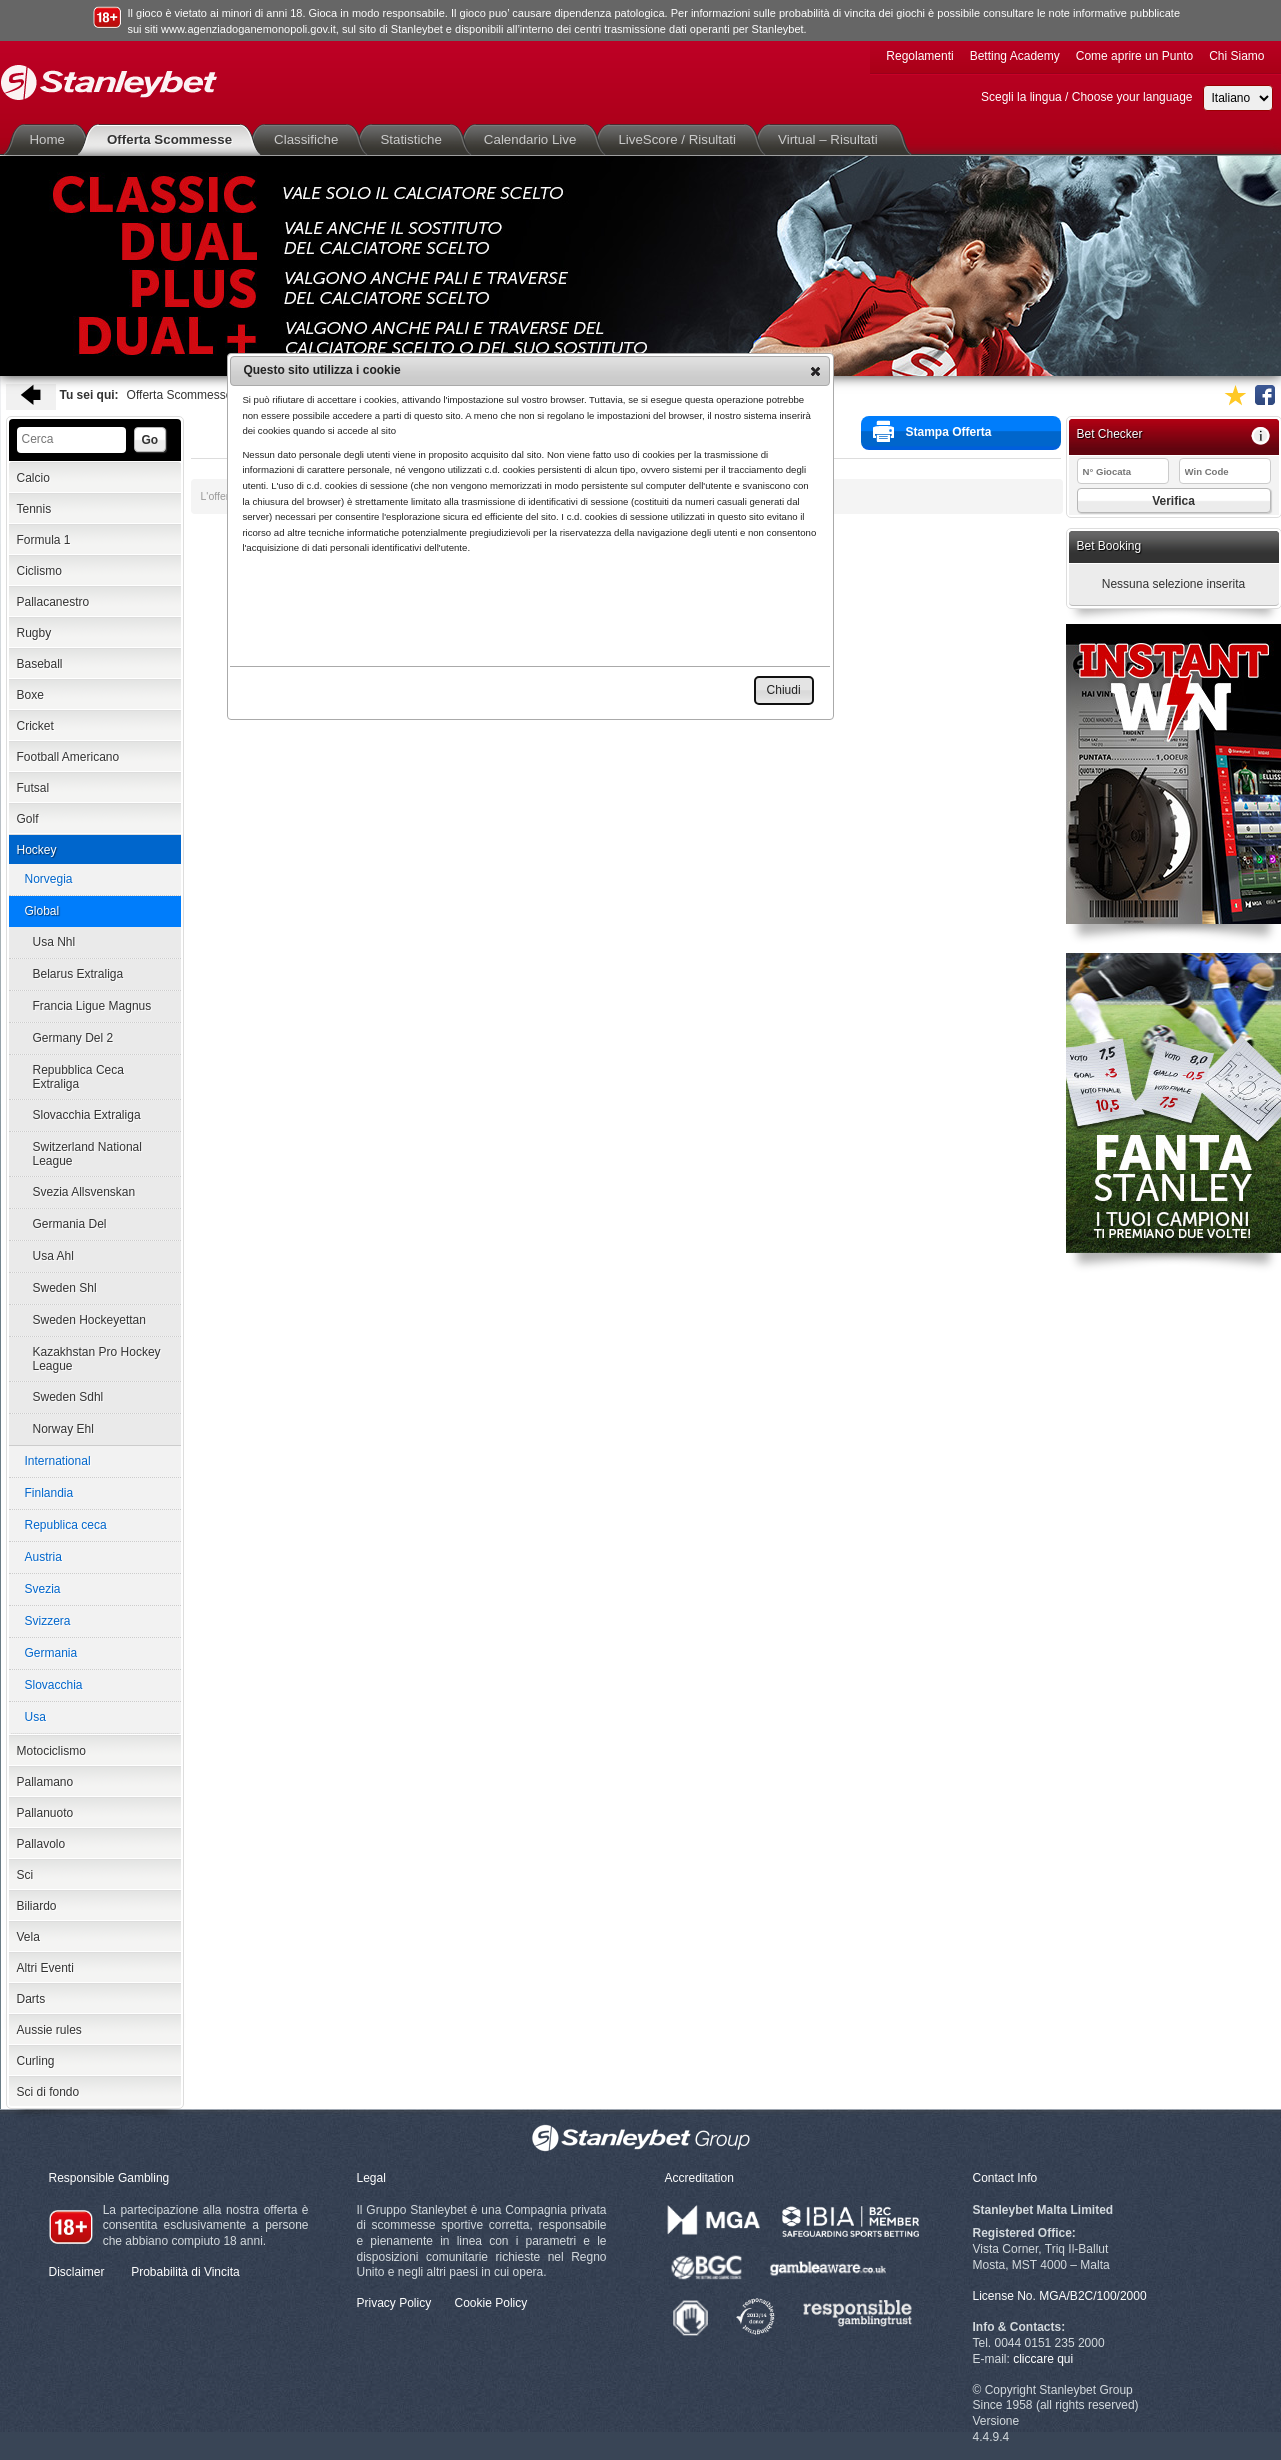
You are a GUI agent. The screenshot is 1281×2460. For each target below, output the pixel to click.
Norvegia (49, 879)
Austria (43, 1557)
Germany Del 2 (73, 1038)
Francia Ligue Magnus (92, 1006)
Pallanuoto (45, 1813)
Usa (35, 1717)
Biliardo (37, 1906)
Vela (28, 1937)
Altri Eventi (45, 1968)
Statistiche (414, 139)
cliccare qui (1043, 2359)
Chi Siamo (1236, 56)
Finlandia (49, 1493)
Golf (28, 819)
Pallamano (45, 1782)
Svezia (43, 1589)
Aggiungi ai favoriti (1235, 395)
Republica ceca (66, 1525)
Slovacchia (54, 1685)
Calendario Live (534, 139)
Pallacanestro (53, 602)
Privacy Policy (394, 2303)
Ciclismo (39, 571)
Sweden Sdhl (68, 1397)
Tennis (34, 509)
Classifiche (310, 139)
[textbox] (71, 440)
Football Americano (68, 757)
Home (52, 139)
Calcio (33, 478)
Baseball (40, 664)
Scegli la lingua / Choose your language (1086, 97)
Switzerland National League (87, 1154)
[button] (815, 371)
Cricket (35, 726)
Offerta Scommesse (173, 139)
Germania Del (70, 1224)
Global (42, 911)
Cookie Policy (491, 2303)
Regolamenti (919, 56)
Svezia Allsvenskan (84, 1192)
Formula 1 (44, 540)
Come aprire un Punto (1134, 56)
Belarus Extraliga (78, 974)
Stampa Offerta (932, 431)
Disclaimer (77, 2272)
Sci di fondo (48, 2092)
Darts (31, 1999)
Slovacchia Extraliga (87, 1115)
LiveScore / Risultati (681, 139)
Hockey (37, 850)
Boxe (30, 695)
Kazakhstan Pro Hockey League (97, 1359)
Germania (51, 1653)
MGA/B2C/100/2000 (1092, 2296)
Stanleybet (109, 82)
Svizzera (48, 1621)
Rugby (34, 633)
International (58, 1461)
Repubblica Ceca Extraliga (78, 1077)
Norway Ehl (63, 1429)
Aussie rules (49, 2030)
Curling (36, 2061)
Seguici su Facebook (1265, 395)
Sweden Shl (65, 1288)
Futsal (33, 788)
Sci (25, 1875)
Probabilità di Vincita (185, 2272)
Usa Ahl (53, 1256)
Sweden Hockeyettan (89, 1320)
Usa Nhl (54, 942)
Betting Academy (1015, 56)
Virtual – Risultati (832, 139)
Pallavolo (41, 1844)
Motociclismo (51, 1751)
